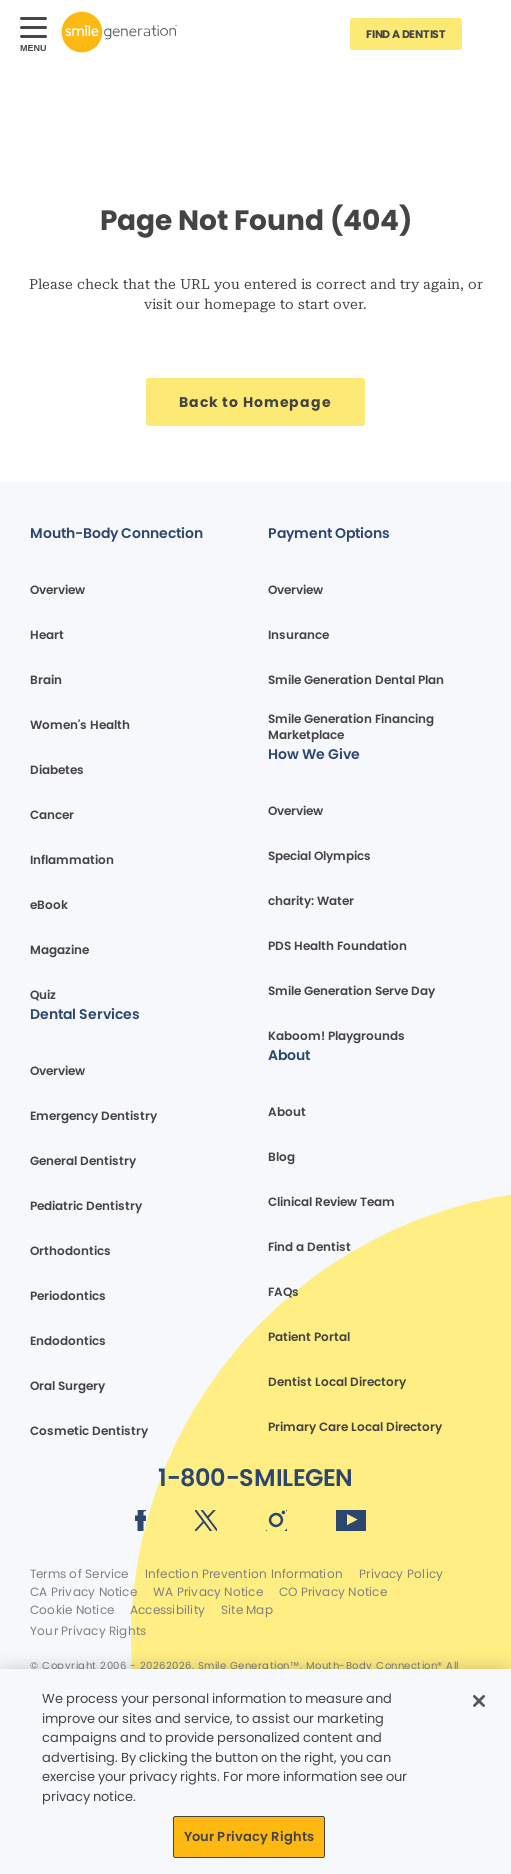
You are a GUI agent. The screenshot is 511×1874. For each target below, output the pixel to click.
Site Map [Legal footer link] (247, 1610)
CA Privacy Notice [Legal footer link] (83, 1592)
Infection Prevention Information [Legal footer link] (244, 1574)
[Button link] (486, 32)
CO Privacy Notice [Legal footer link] (333, 1592)
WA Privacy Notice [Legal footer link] (208, 1592)
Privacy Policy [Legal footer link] (401, 1574)
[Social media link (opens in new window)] (140, 1524)
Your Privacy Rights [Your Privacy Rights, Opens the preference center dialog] (249, 1836)
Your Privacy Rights (88, 1631)
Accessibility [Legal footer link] (167, 1610)
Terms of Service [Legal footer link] (79, 1574)
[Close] (479, 1701)
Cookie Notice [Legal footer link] (72, 1610)
